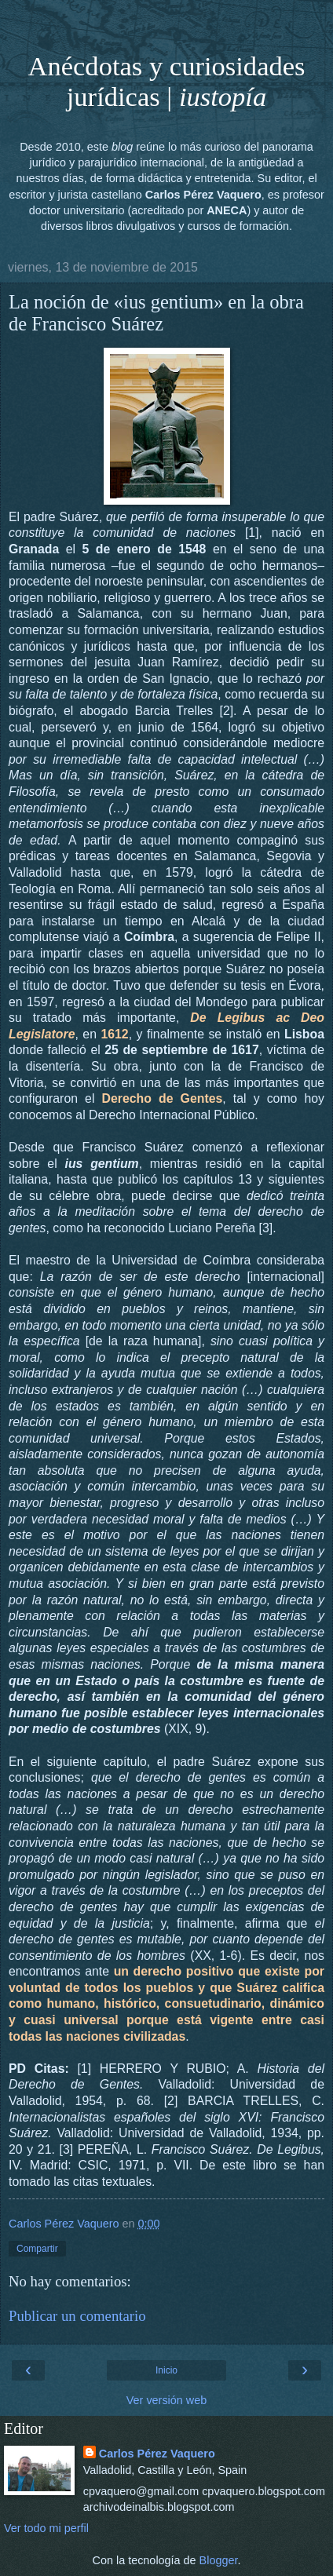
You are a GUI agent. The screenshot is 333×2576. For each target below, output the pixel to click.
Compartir (37, 2248)
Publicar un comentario (77, 2316)
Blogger (218, 2560)
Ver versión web (166, 2400)
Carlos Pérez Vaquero (157, 2453)
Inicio (166, 2370)
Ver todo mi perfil (46, 2528)
